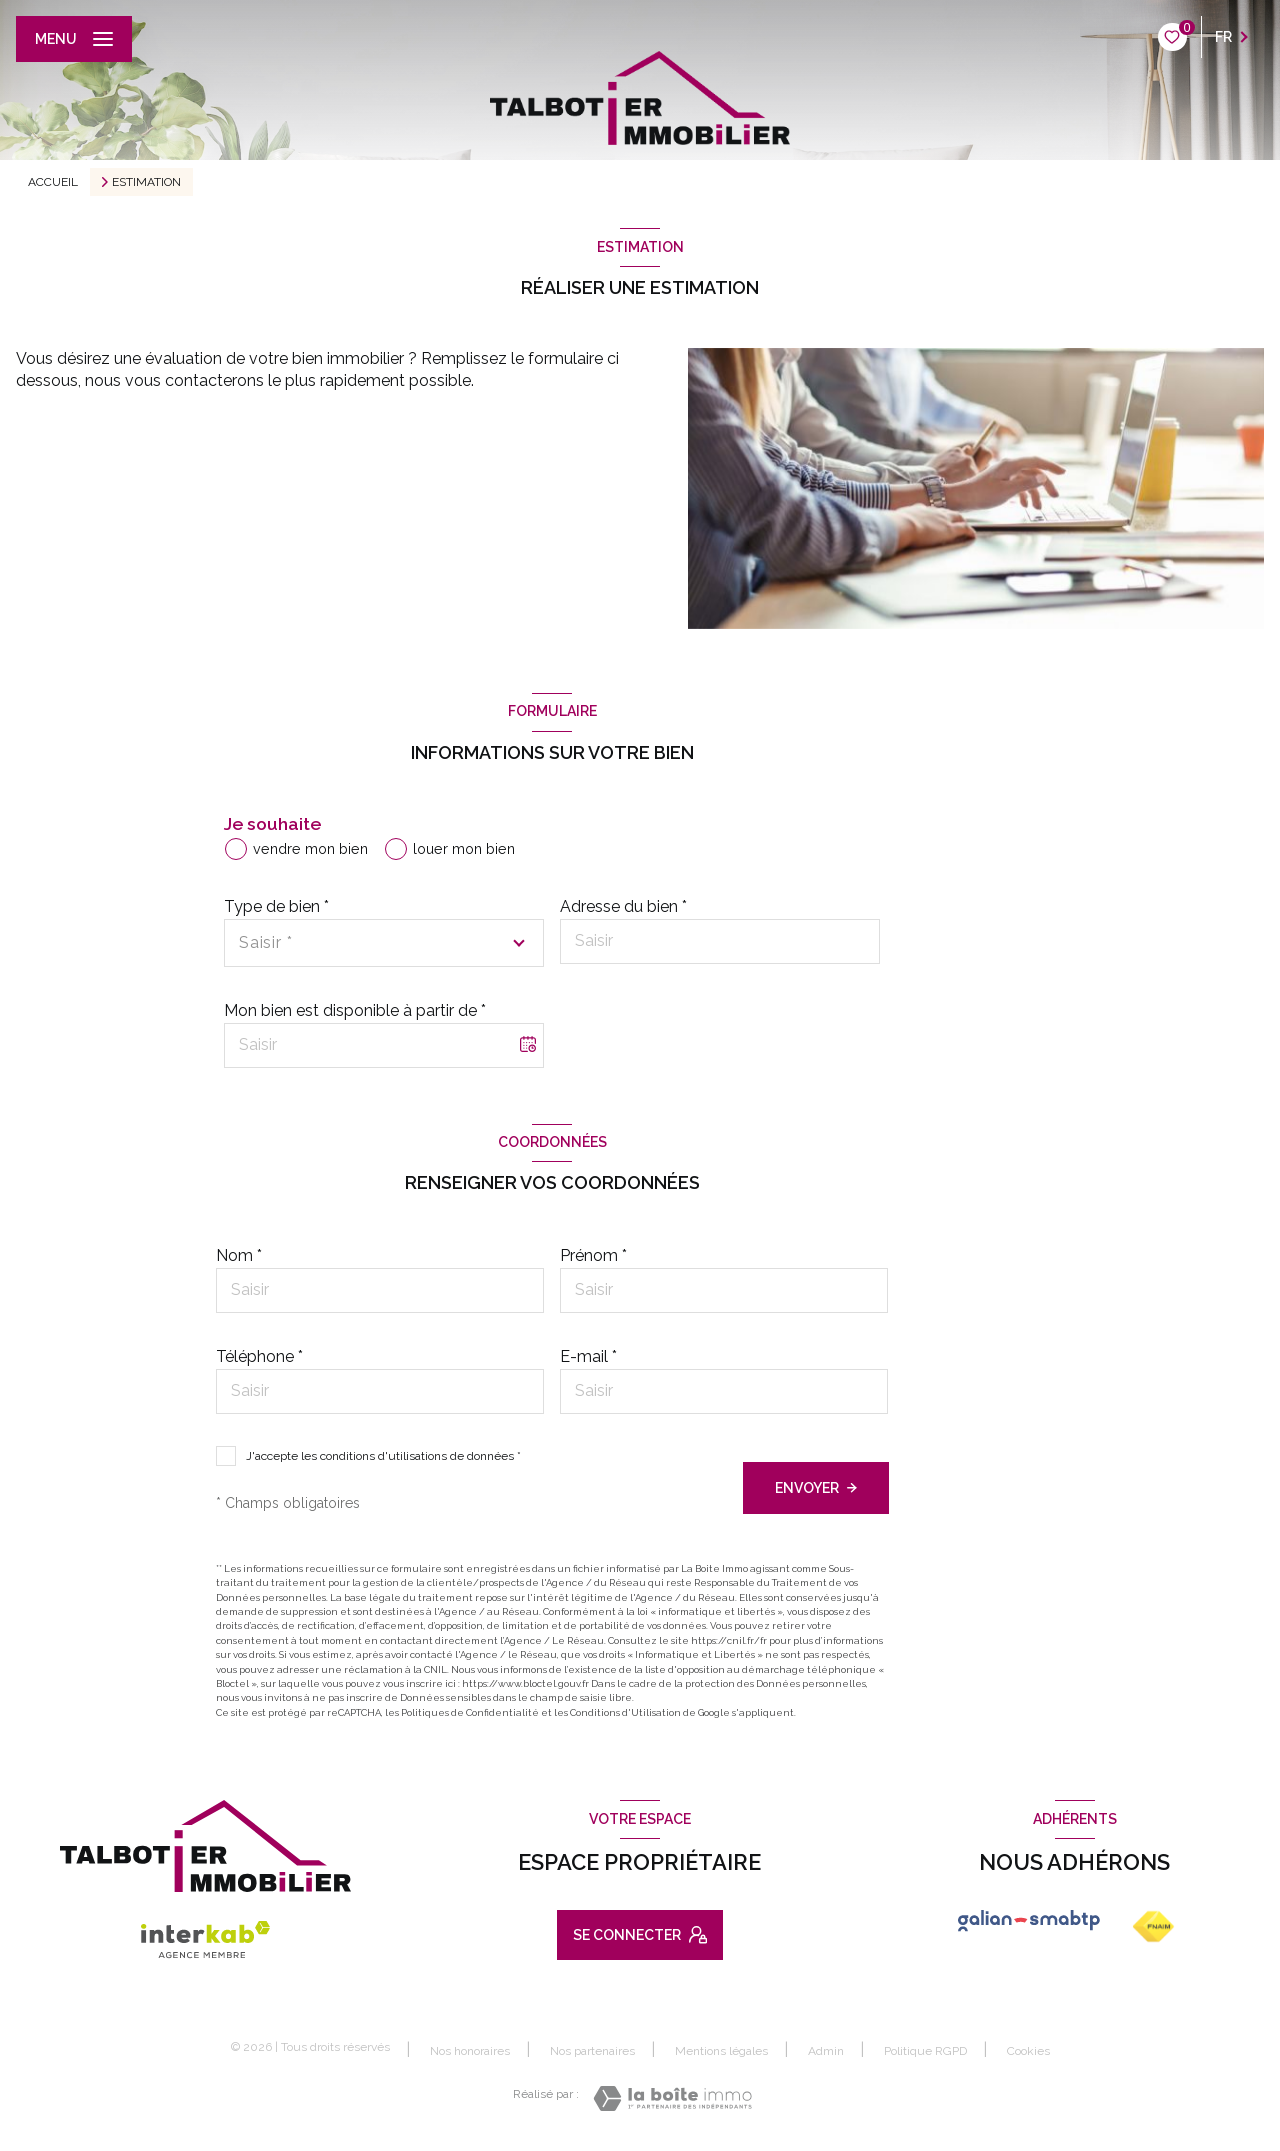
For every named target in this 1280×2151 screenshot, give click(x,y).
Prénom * (593, 1255)
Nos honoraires (470, 2051)
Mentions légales (721, 2051)
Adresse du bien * (623, 906)
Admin (826, 2051)
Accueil (53, 182)
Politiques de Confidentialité (470, 1712)
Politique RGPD (925, 2051)
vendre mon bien (310, 848)
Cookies (1028, 2051)
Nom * (239, 1255)
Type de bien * (276, 906)
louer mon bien (464, 848)
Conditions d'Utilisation (625, 1712)
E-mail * (588, 1356)
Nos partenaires (592, 2051)
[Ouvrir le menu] (74, 39)
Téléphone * (259, 1356)
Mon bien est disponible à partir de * (355, 1010)
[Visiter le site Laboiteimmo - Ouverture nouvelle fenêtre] (672, 2098)
